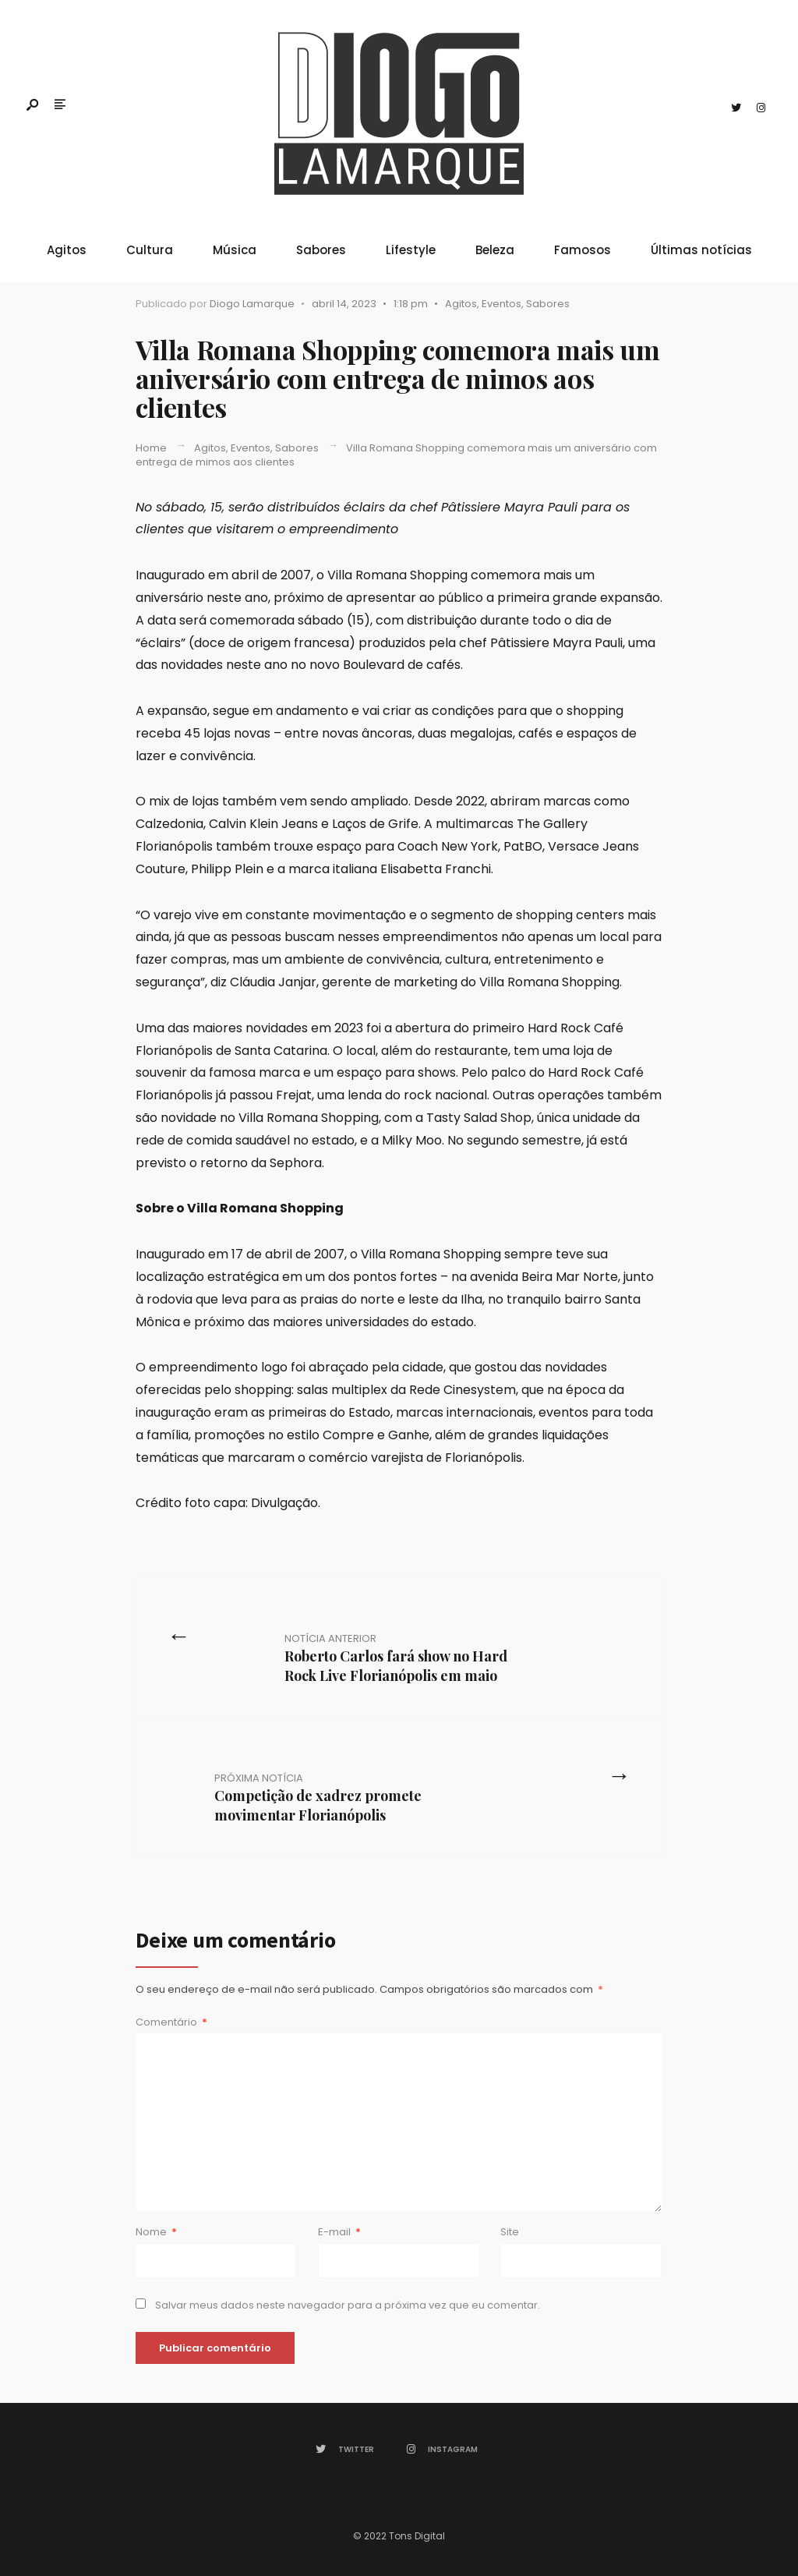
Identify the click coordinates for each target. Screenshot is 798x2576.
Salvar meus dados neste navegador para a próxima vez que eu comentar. (347, 2305)
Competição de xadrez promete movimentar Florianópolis (318, 1797)
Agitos (67, 250)
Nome (156, 2231)
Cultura (149, 250)
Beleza (494, 250)
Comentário (171, 2022)
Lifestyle (411, 250)
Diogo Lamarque (252, 303)
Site (509, 2231)
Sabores (321, 250)
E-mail (339, 2231)
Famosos (582, 250)
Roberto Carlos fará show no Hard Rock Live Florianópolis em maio (395, 1658)
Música (234, 250)
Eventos (501, 303)
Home (151, 448)
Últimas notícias (701, 250)
